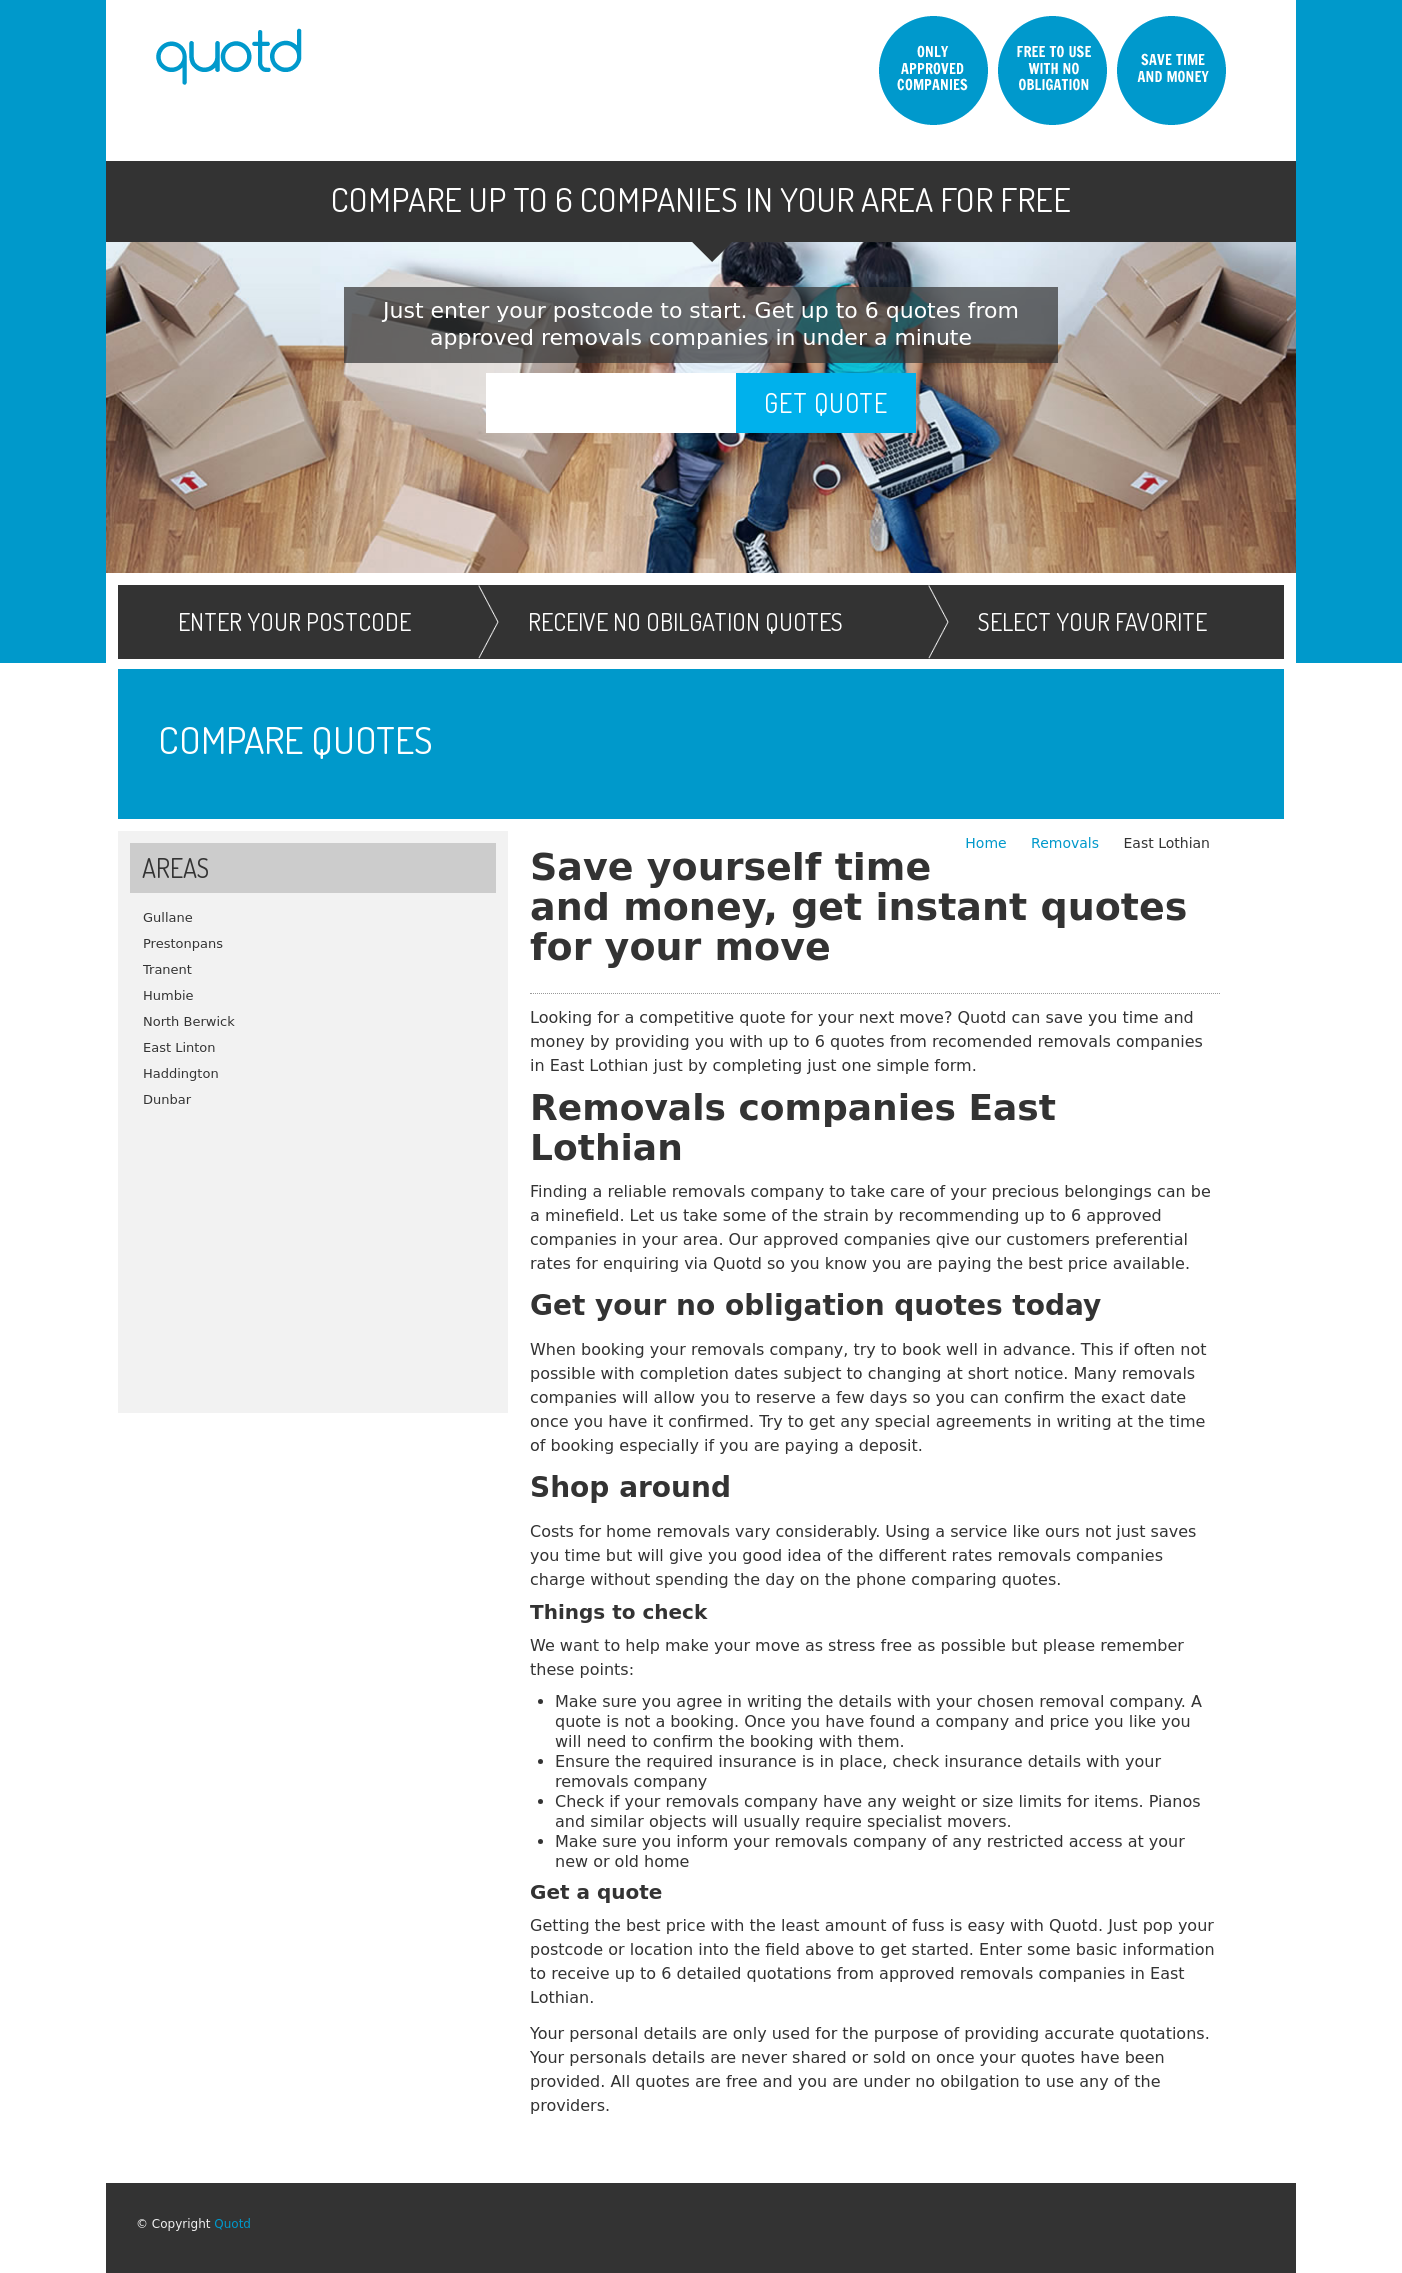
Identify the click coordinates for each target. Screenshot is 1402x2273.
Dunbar (167, 1099)
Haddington (181, 1073)
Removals (1067, 843)
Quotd (232, 2224)
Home (988, 843)
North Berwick (189, 1021)
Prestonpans (183, 943)
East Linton (179, 1047)
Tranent (167, 969)
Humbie (168, 995)
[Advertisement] (313, 1253)
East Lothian (1167, 843)
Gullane (168, 917)
